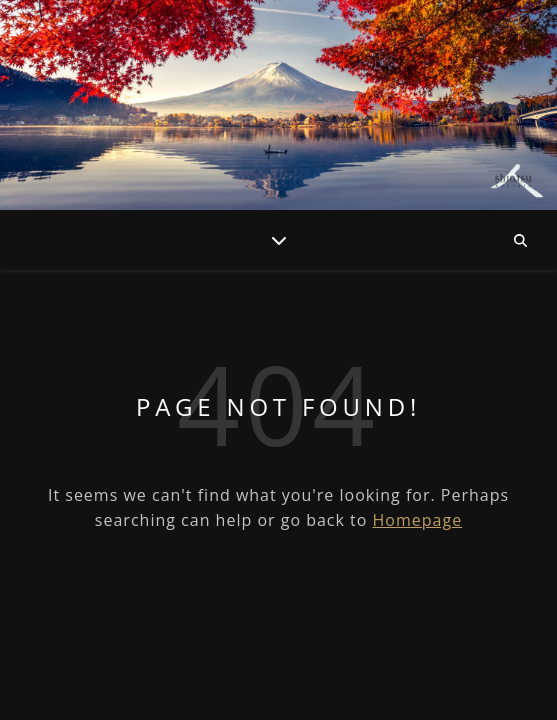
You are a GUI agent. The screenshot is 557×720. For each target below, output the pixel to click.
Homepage (418, 520)
